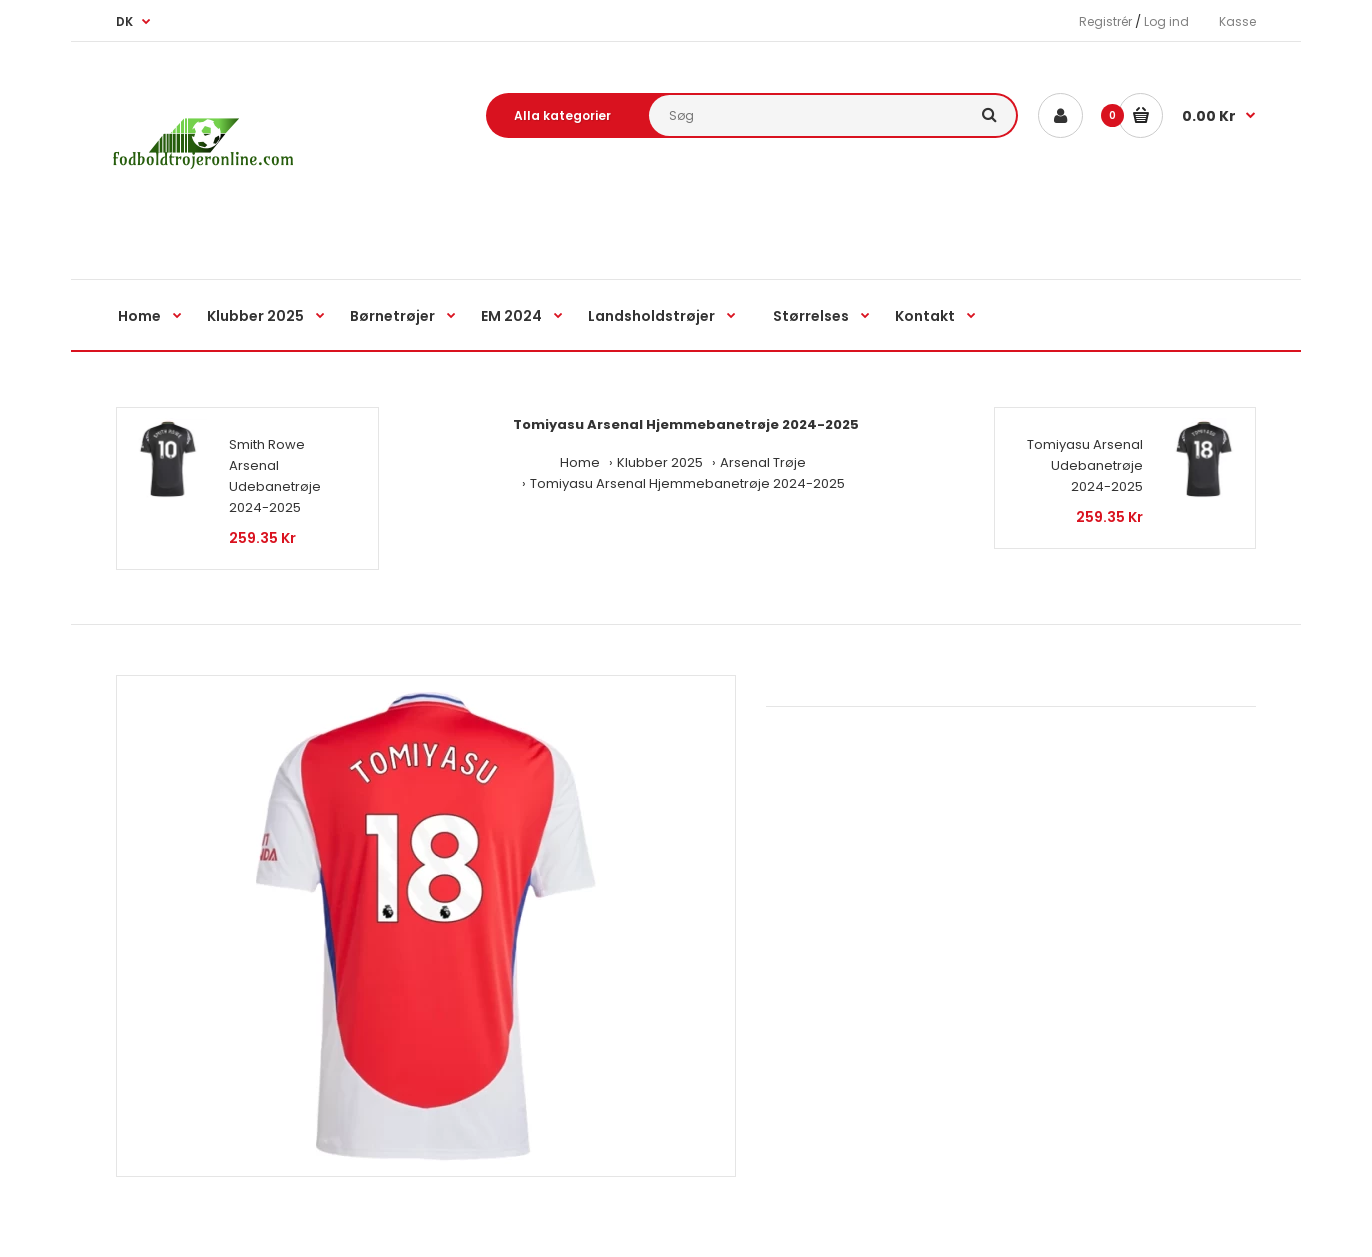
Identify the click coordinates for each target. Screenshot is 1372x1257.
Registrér (1105, 21)
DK (124, 21)
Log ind (1166, 21)
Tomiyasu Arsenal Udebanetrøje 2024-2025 (1085, 465)
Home (580, 462)
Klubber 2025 (660, 462)
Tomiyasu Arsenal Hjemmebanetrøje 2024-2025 (687, 483)
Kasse (1237, 21)
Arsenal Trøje (763, 462)
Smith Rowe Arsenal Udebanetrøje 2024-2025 (275, 475)
